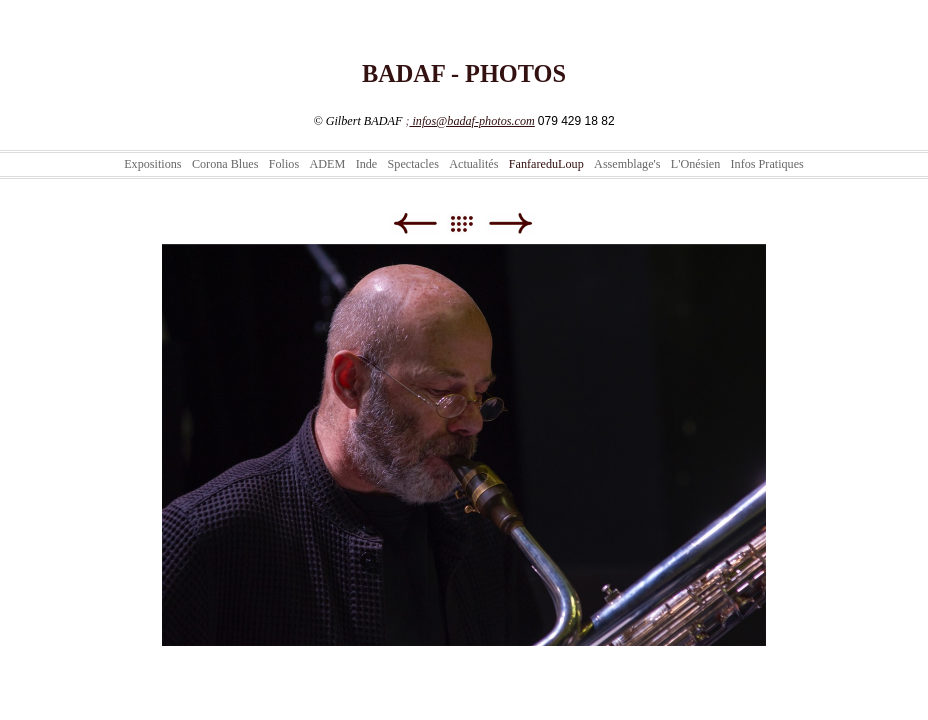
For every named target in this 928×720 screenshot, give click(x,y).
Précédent (414, 223)
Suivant (510, 223)
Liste (471, 223)
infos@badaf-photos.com (471, 121)
